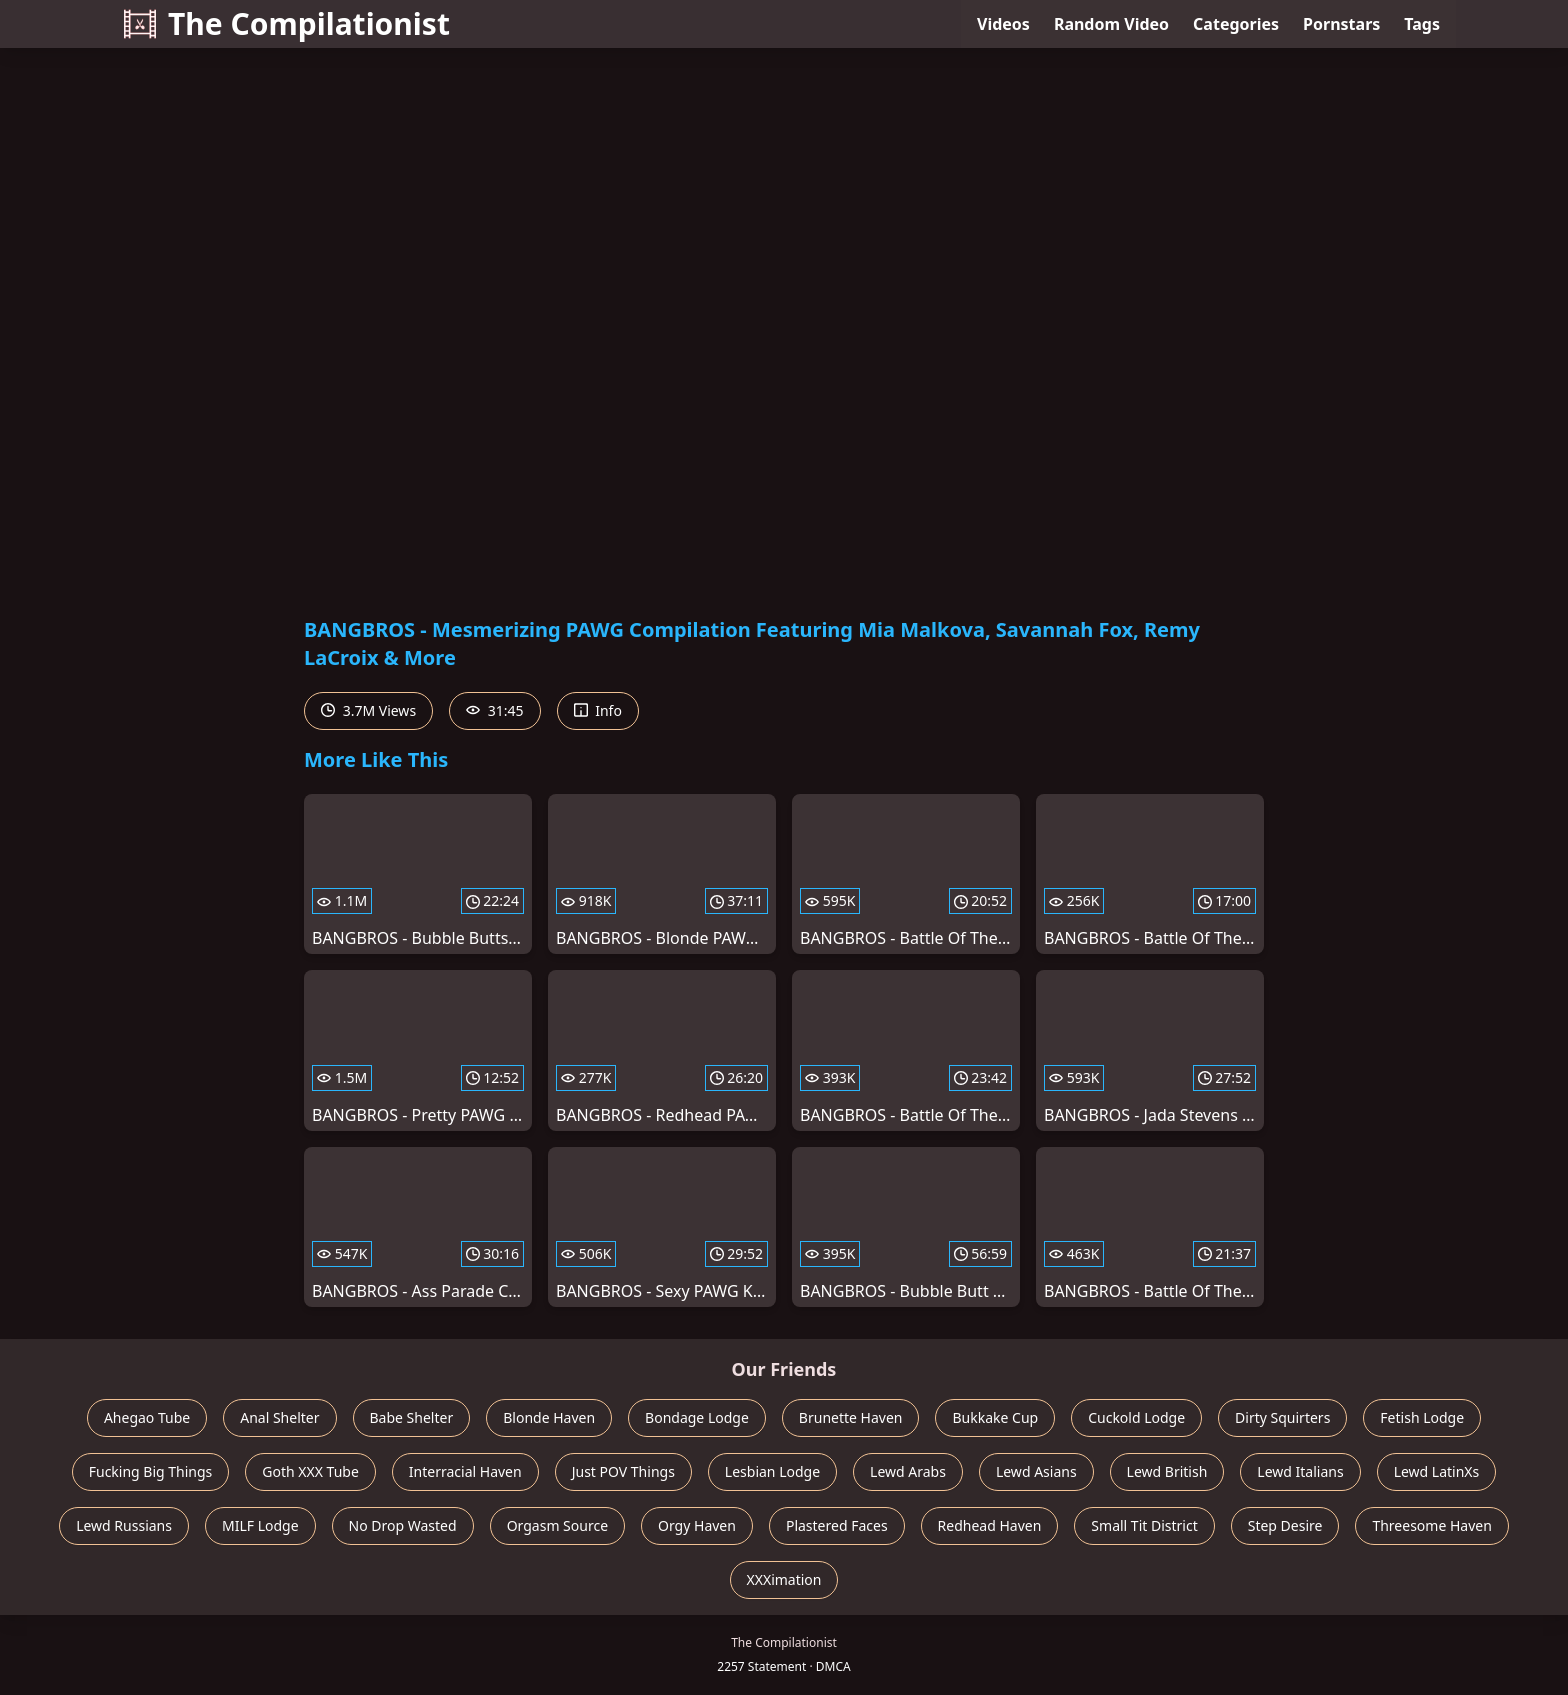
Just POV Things (623, 1471)
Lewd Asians (1036, 1471)
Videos (1003, 24)
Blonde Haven (549, 1417)
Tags (1422, 24)
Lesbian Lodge (772, 1471)
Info (598, 710)
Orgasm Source (557, 1525)
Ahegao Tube (147, 1417)
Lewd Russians (124, 1525)
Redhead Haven (990, 1525)
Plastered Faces (837, 1525)
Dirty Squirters (1282, 1417)
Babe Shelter (412, 1417)
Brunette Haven (851, 1417)
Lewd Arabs (908, 1471)
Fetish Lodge (1422, 1417)
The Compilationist (287, 23)
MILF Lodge (260, 1525)
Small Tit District (1144, 1525)
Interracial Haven (465, 1471)
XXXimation (784, 1579)
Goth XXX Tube (310, 1471)
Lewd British (1167, 1471)
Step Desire (1285, 1525)
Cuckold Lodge (1136, 1417)
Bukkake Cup (995, 1417)
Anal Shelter (279, 1417)
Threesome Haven (1431, 1525)
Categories (1236, 24)
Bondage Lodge (697, 1417)
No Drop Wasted (403, 1525)
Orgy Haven (697, 1525)
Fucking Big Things (151, 1471)
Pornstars (1341, 24)
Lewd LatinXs (1437, 1471)
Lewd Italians (1300, 1471)
